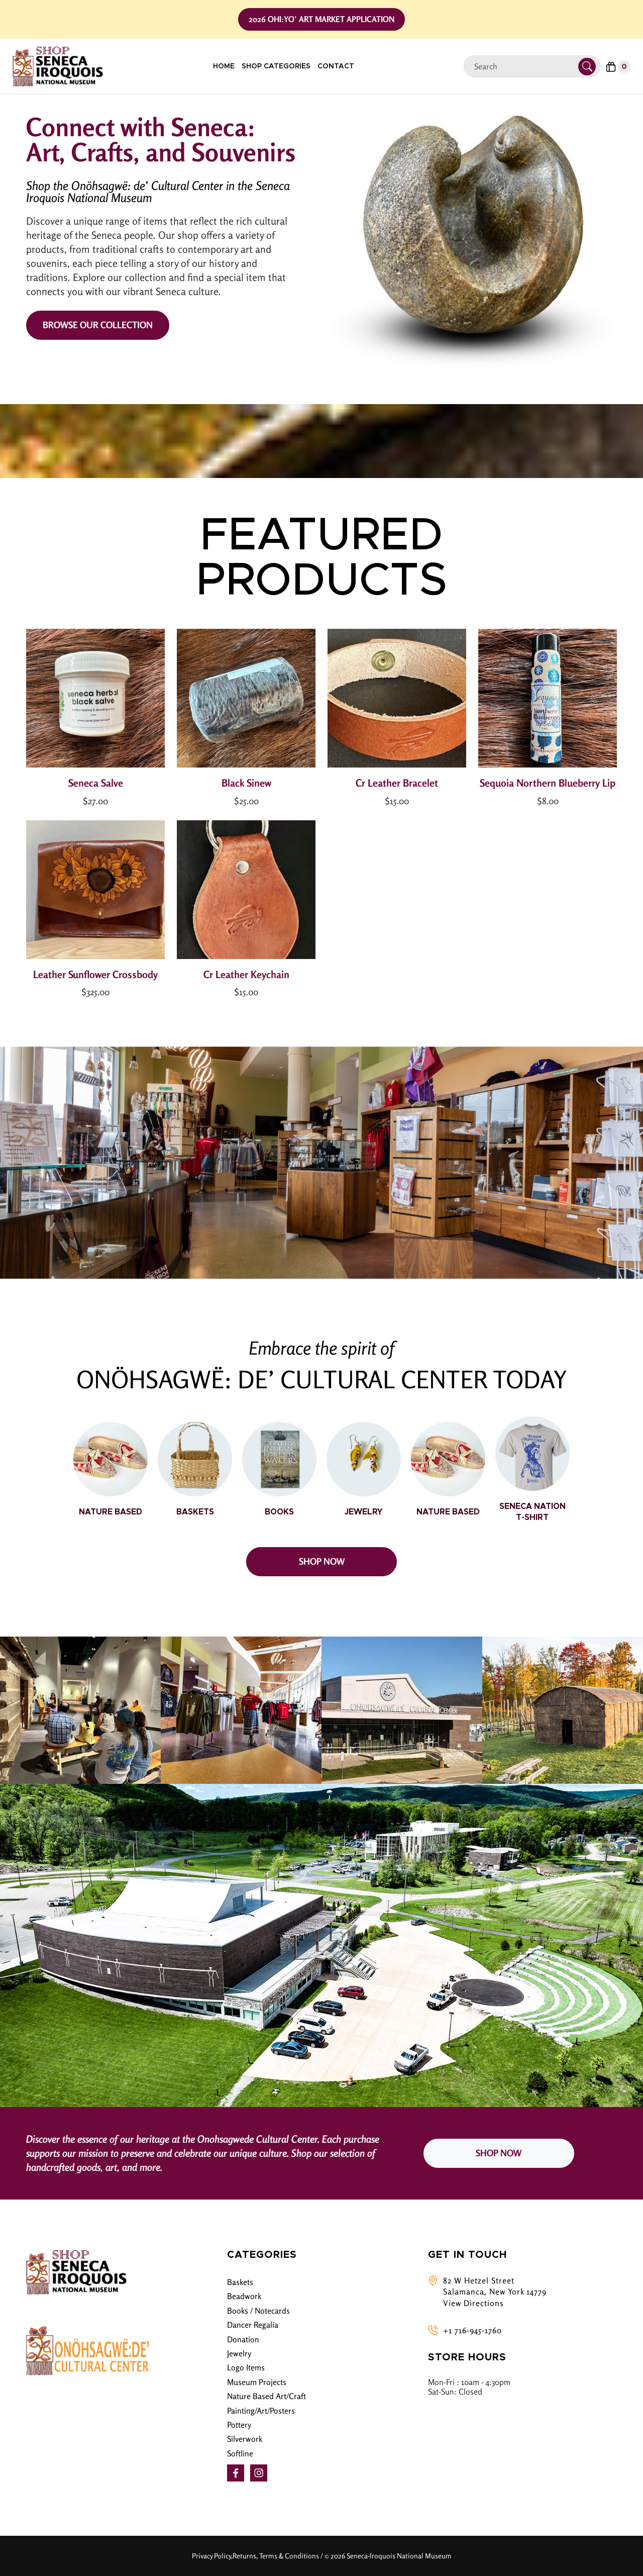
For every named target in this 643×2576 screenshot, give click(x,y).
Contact (335, 66)
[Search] (525, 66)
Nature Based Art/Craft (266, 2396)
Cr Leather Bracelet (397, 783)
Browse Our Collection (98, 324)
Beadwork (244, 2296)
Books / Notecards (258, 2311)
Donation (243, 2339)
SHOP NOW (322, 1561)
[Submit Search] (587, 66)
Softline (240, 2453)
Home (224, 66)
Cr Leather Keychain (246, 974)
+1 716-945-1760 (472, 2330)
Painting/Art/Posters (261, 2411)
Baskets (240, 2282)
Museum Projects (256, 2382)
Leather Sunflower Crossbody (95, 974)
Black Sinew (246, 783)
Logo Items (246, 2367)
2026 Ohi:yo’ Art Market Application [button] (321, 19)
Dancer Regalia (252, 2325)
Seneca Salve (95, 783)
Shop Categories (276, 66)
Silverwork (244, 2439)
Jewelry (239, 2353)
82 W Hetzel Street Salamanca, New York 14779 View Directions (495, 2291)
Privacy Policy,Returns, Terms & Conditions (255, 2555)
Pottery (239, 2425)
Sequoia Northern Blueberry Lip (547, 783)
